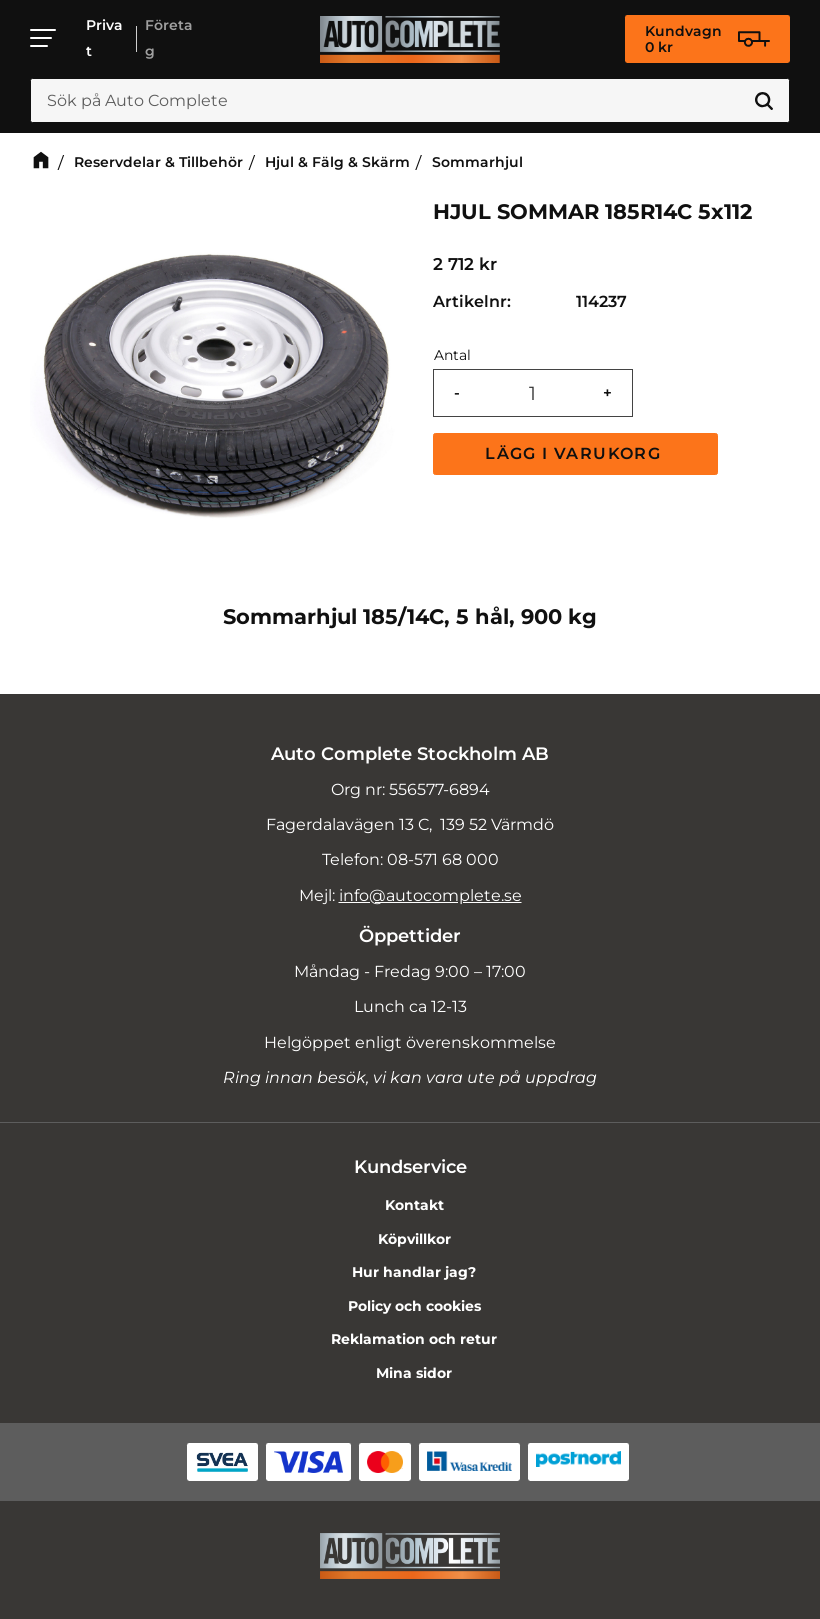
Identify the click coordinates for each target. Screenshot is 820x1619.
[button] (44, 38)
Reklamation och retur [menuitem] (414, 1339)
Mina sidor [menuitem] (414, 1373)
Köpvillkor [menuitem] (414, 1239)
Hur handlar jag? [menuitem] (414, 1272)
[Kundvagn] (707, 39)
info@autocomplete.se (430, 895)
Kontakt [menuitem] (414, 1205)
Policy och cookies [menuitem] (414, 1306)
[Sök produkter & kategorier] (410, 101)
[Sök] (764, 101)
